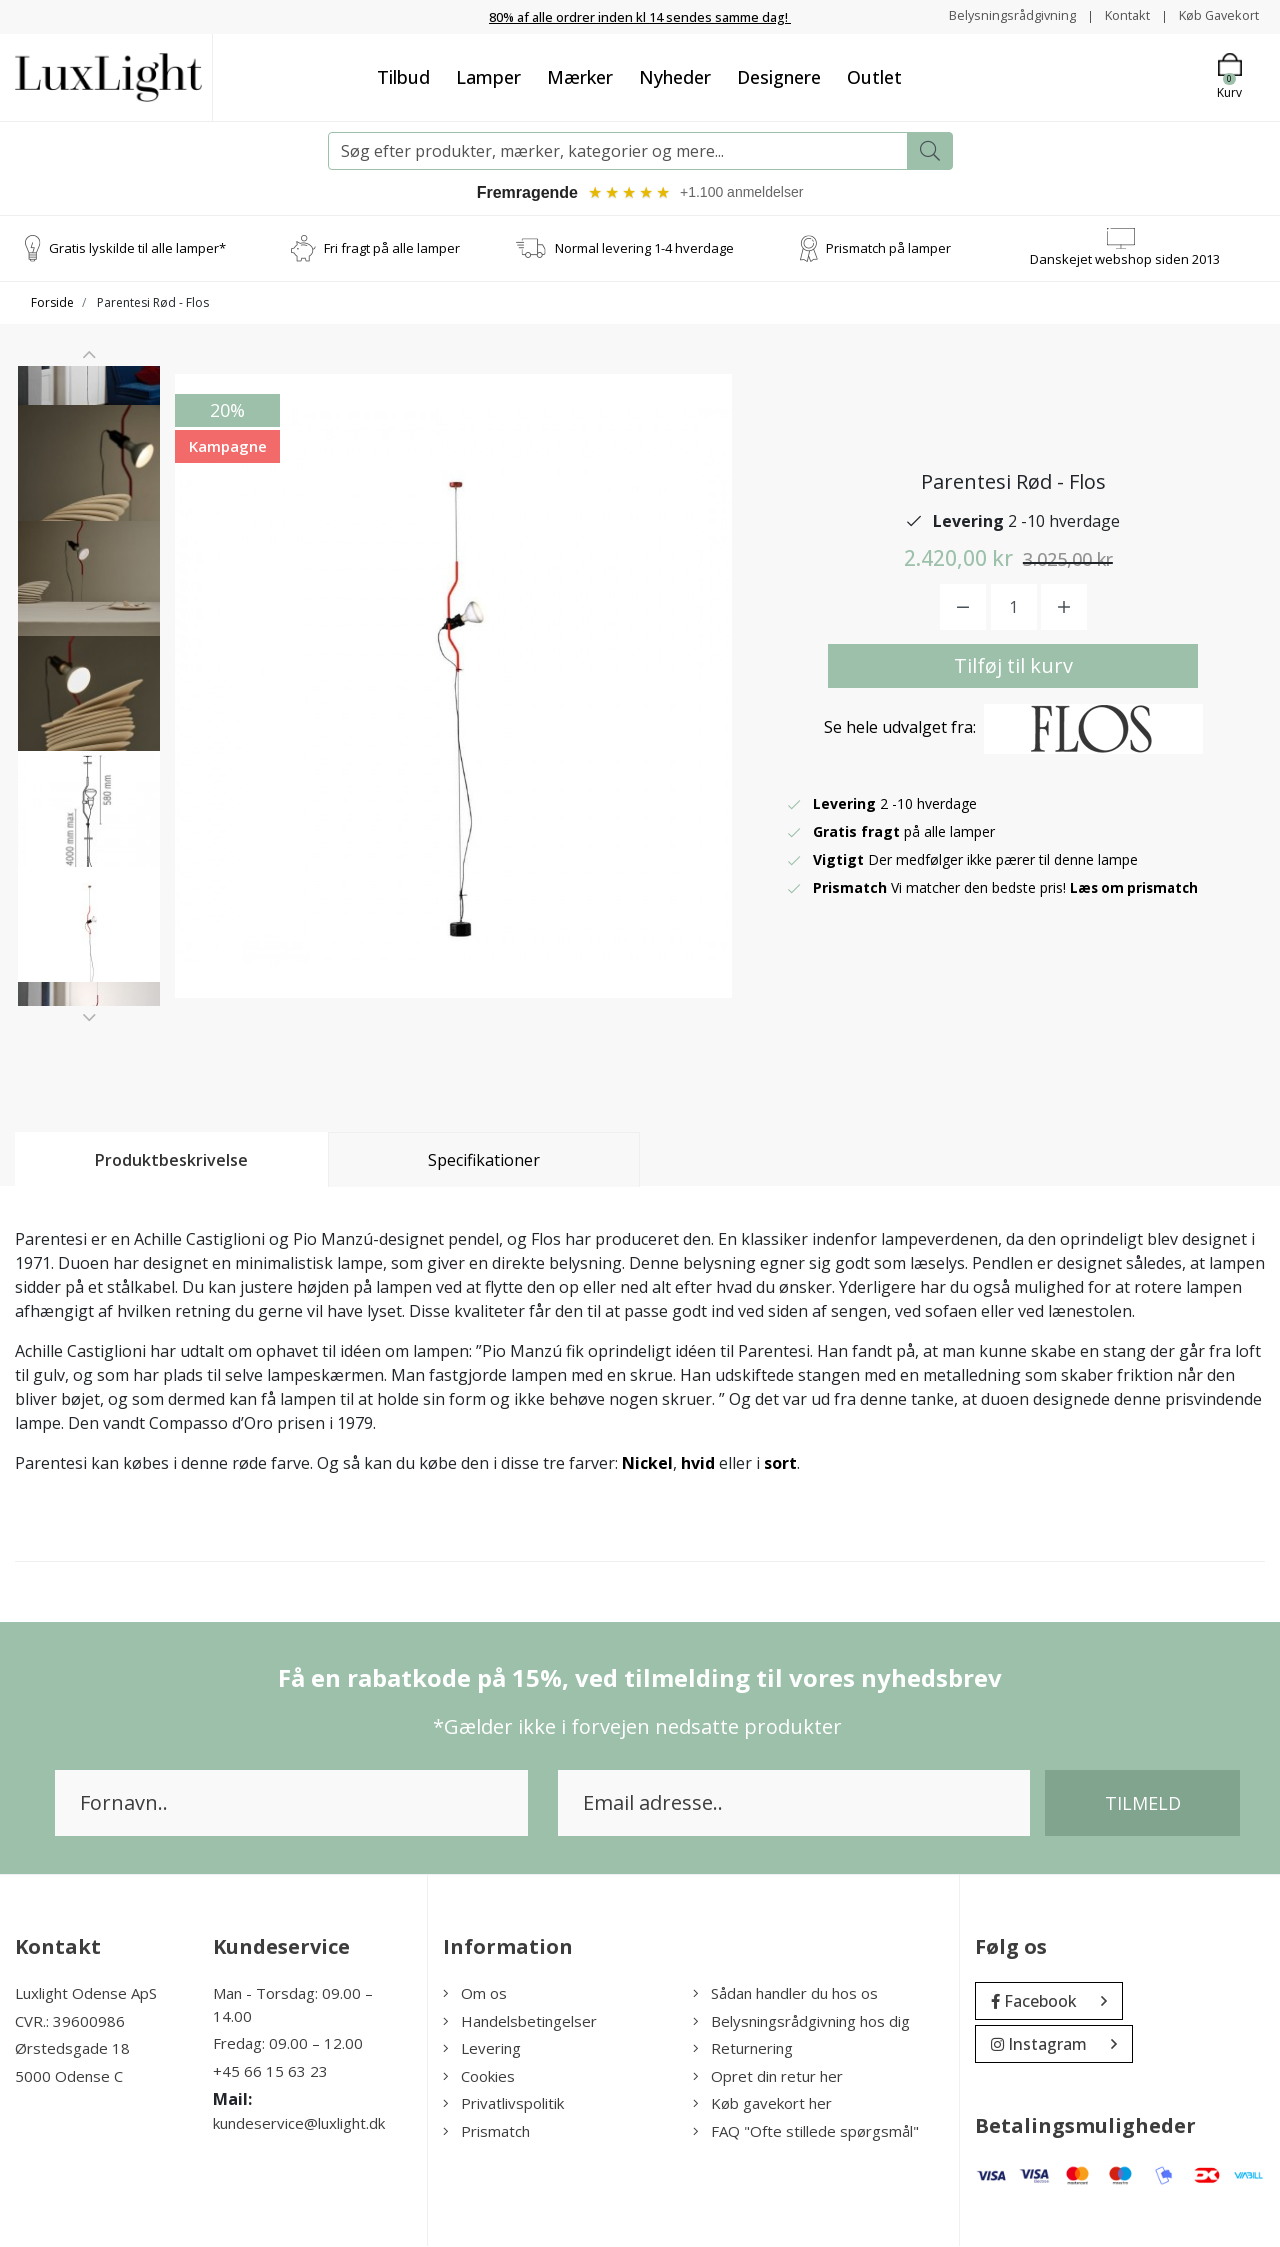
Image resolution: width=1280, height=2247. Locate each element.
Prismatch (486, 2132)
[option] (89, 448)
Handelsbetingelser (520, 2022)
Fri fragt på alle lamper (392, 249)
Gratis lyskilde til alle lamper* (137, 249)
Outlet (874, 76)
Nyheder (675, 76)
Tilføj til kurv (1013, 666)
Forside (52, 304)
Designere (779, 76)
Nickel (647, 1465)
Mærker (580, 76)
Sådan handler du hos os (785, 1995)
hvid (698, 1465)
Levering (482, 2050)
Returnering (743, 2050)
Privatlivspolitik (503, 2105)
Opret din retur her (768, 2077)
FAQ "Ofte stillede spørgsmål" (806, 2132)
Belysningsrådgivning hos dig (801, 2022)
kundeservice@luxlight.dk (299, 2125)
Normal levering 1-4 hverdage (644, 249)
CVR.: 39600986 (70, 2022)
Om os (475, 1995)
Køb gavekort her (762, 2105)
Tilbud (403, 76)
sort (780, 1465)
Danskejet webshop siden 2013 (1125, 260)
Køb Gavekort (1214, 15)
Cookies (479, 2077)
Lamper (488, 76)
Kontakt (1115, 15)
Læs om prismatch (1137, 888)
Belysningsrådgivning (993, 15)
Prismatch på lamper (888, 249)
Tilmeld (1143, 1805)
